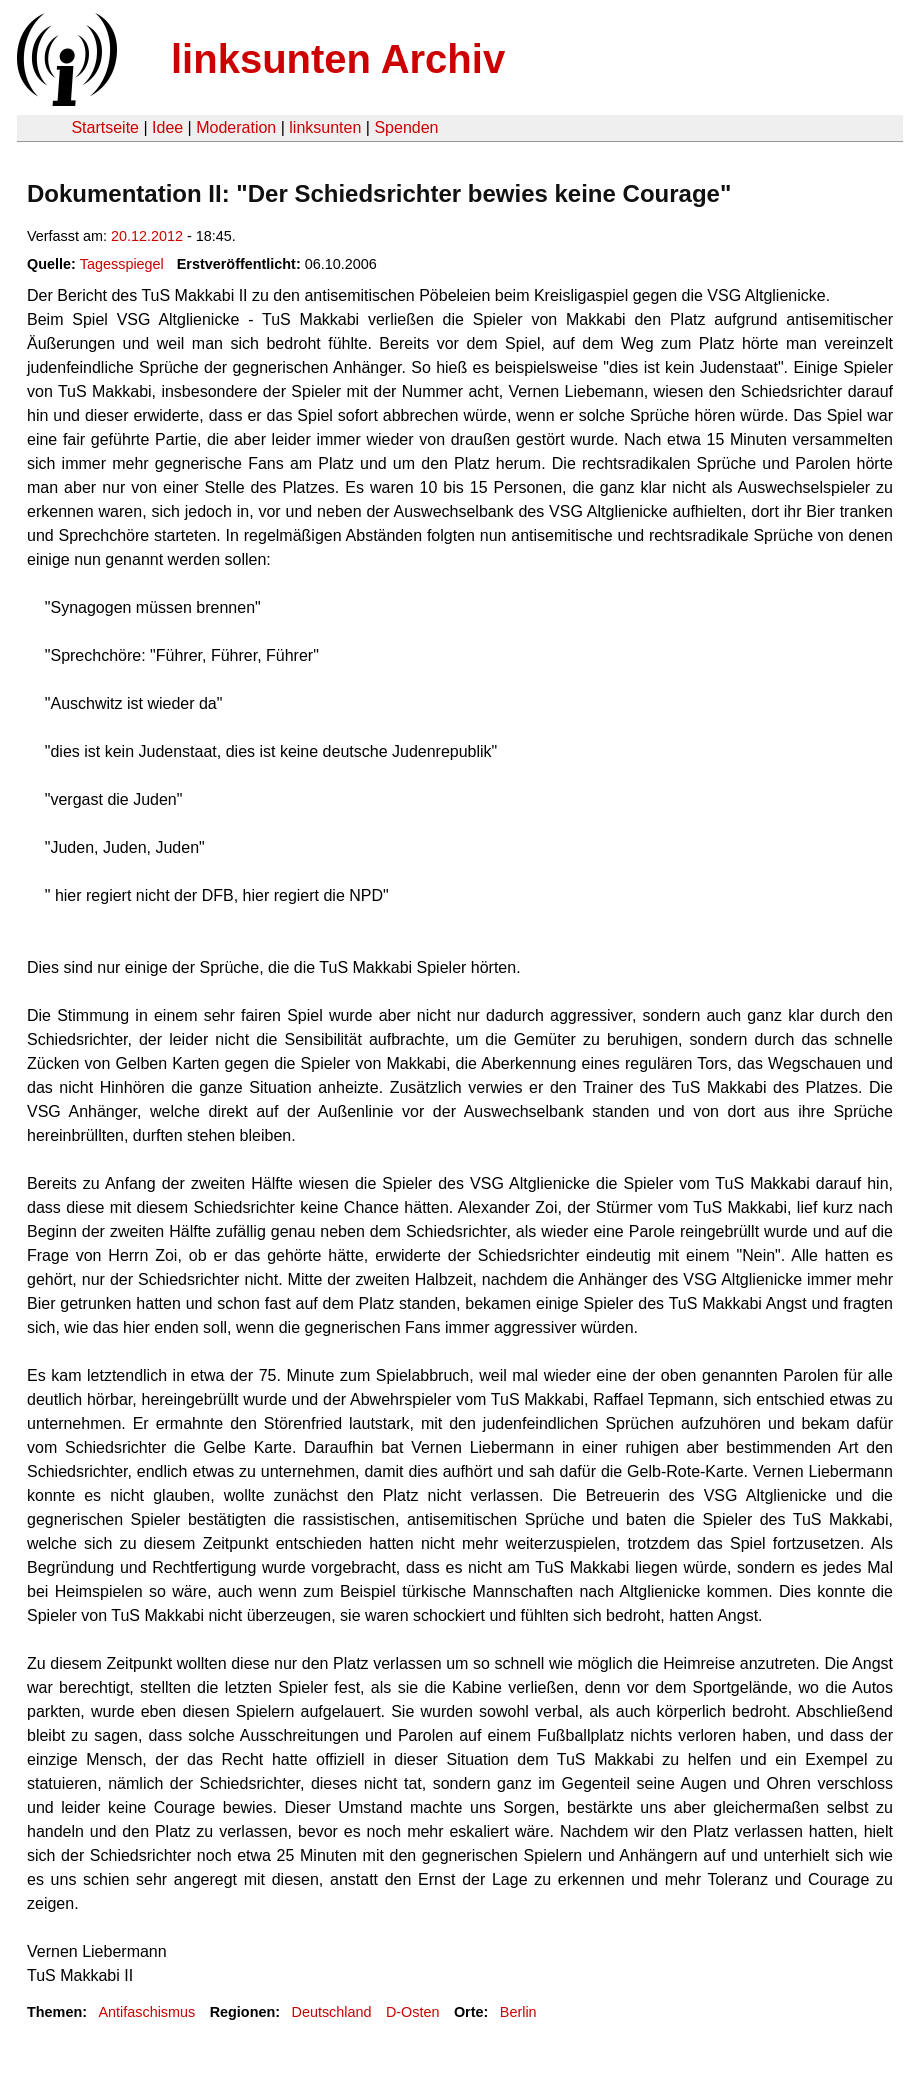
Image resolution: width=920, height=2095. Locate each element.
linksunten (325, 127)
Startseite (105, 127)
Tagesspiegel (122, 264)
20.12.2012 (147, 236)
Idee (167, 127)
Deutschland (332, 2012)
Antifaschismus (146, 2012)
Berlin (518, 2012)
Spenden (406, 127)
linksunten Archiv (338, 59)
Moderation (236, 127)
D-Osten (413, 2012)
